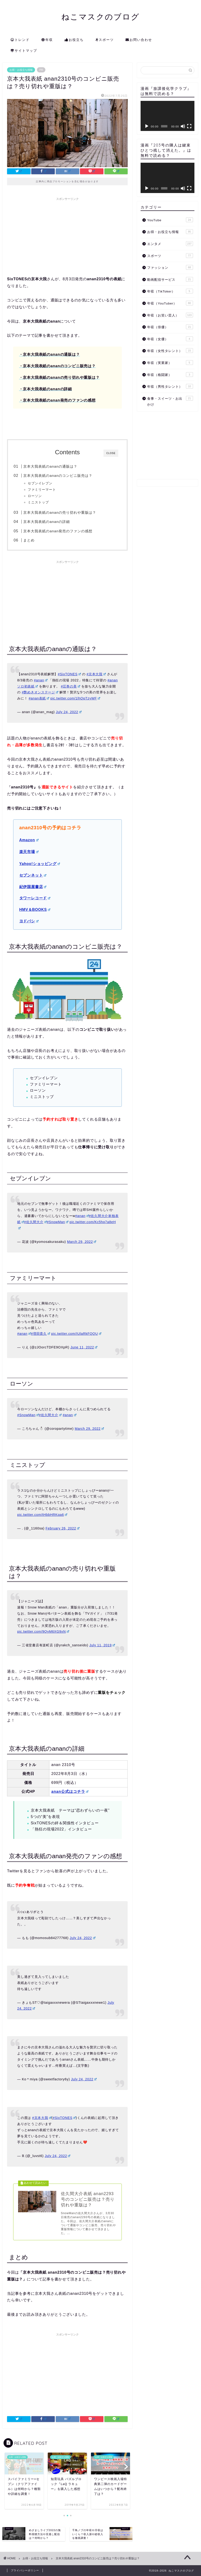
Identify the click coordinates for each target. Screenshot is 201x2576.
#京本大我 (96, 674)
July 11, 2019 (102, 1645)
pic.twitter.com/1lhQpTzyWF (75, 698)
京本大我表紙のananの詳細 (46, 522)
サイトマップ (24, 51)
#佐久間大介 (35, 1222)
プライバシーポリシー (25, 2570)
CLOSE (110, 453)
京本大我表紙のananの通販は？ (50, 466)
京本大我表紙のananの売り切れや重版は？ (59, 512)
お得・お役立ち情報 (21, 69)
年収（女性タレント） (170, 350)
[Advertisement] (67, 236)
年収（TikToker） (170, 291)
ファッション (170, 267)
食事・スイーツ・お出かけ (170, 401)
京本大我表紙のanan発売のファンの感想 (57, 531)
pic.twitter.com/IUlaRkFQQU (76, 1333)
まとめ (29, 540)
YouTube (170, 219)
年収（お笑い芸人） (170, 315)
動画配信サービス (170, 279)
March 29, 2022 (81, 1242)
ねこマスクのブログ (100, 16)
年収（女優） (170, 338)
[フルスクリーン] (189, 126)
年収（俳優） (170, 326)
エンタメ (170, 243)
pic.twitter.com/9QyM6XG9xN (43, 1631)
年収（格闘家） (170, 374)
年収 (47, 40)
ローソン (35, 496)
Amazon (29, 840)
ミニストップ (38, 502)
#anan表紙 (39, 698)
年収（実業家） (170, 362)
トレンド (20, 40)
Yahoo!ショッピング (39, 864)
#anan (40, 680)
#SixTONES (69, 674)
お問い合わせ (139, 40)
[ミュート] (183, 126)
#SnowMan (57, 1222)
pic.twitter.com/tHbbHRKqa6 (42, 1515)
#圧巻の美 (70, 686)
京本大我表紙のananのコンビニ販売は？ (57, 476)
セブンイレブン (40, 483)
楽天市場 (29, 852)
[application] (167, 116)
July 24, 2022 (68, 712)
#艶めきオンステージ (40, 692)
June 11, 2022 (83, 1347)
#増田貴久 (40, 1333)
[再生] (146, 126)
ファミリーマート (42, 489)
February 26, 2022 (62, 1528)
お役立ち (74, 40)
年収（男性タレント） (170, 386)
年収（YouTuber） (170, 303)
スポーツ (104, 40)
